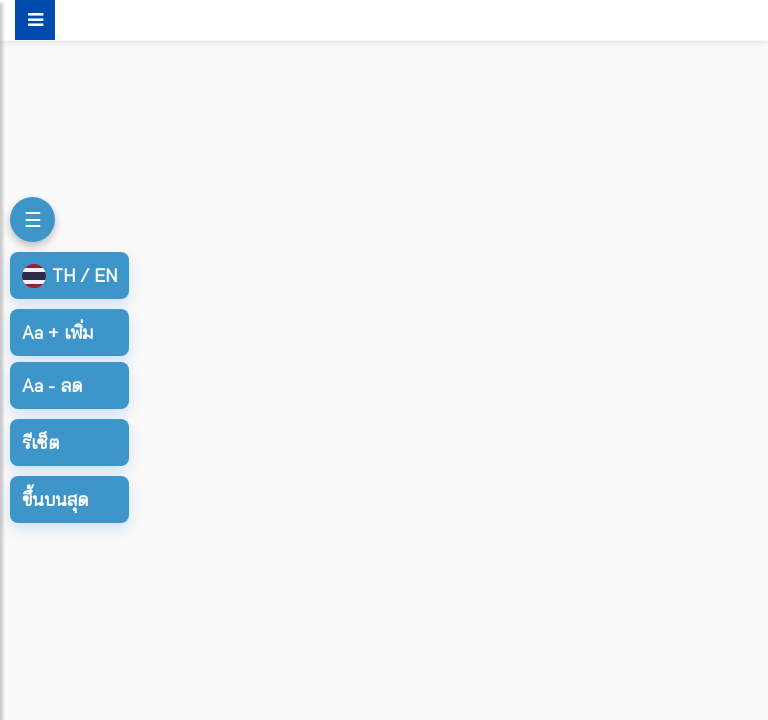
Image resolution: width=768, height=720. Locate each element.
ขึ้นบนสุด (55, 499)
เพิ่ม (57, 332)
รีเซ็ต (40, 442)
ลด (52, 385)
